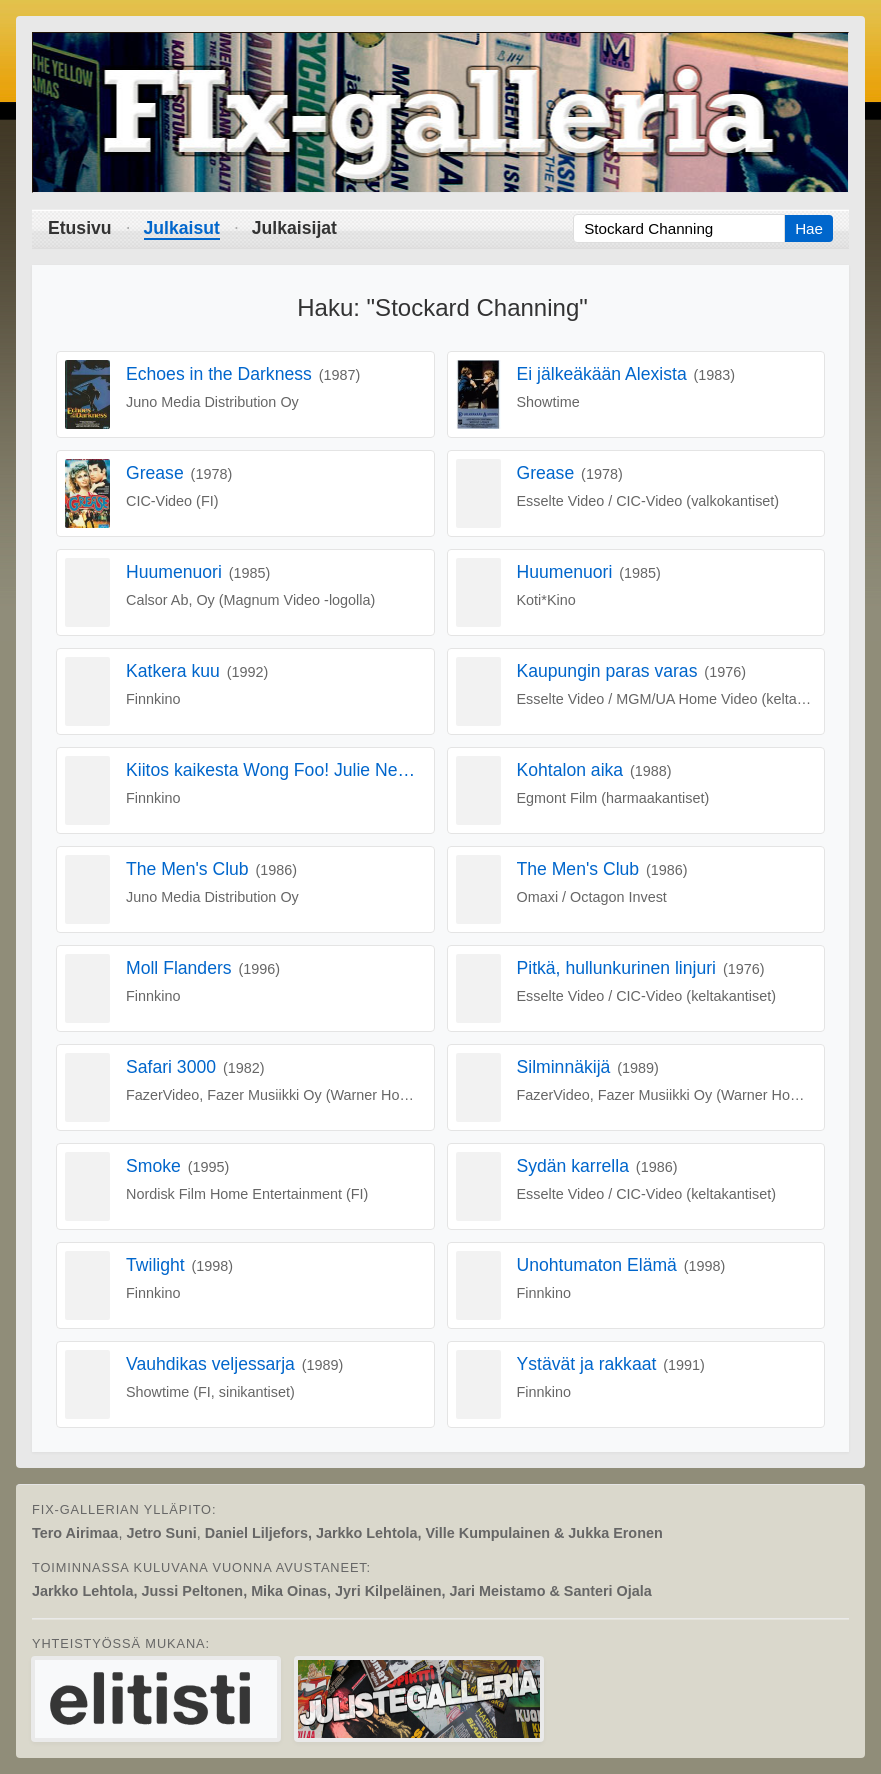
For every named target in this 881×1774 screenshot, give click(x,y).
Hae (809, 228)
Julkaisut (182, 228)
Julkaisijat (294, 228)
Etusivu (80, 228)
